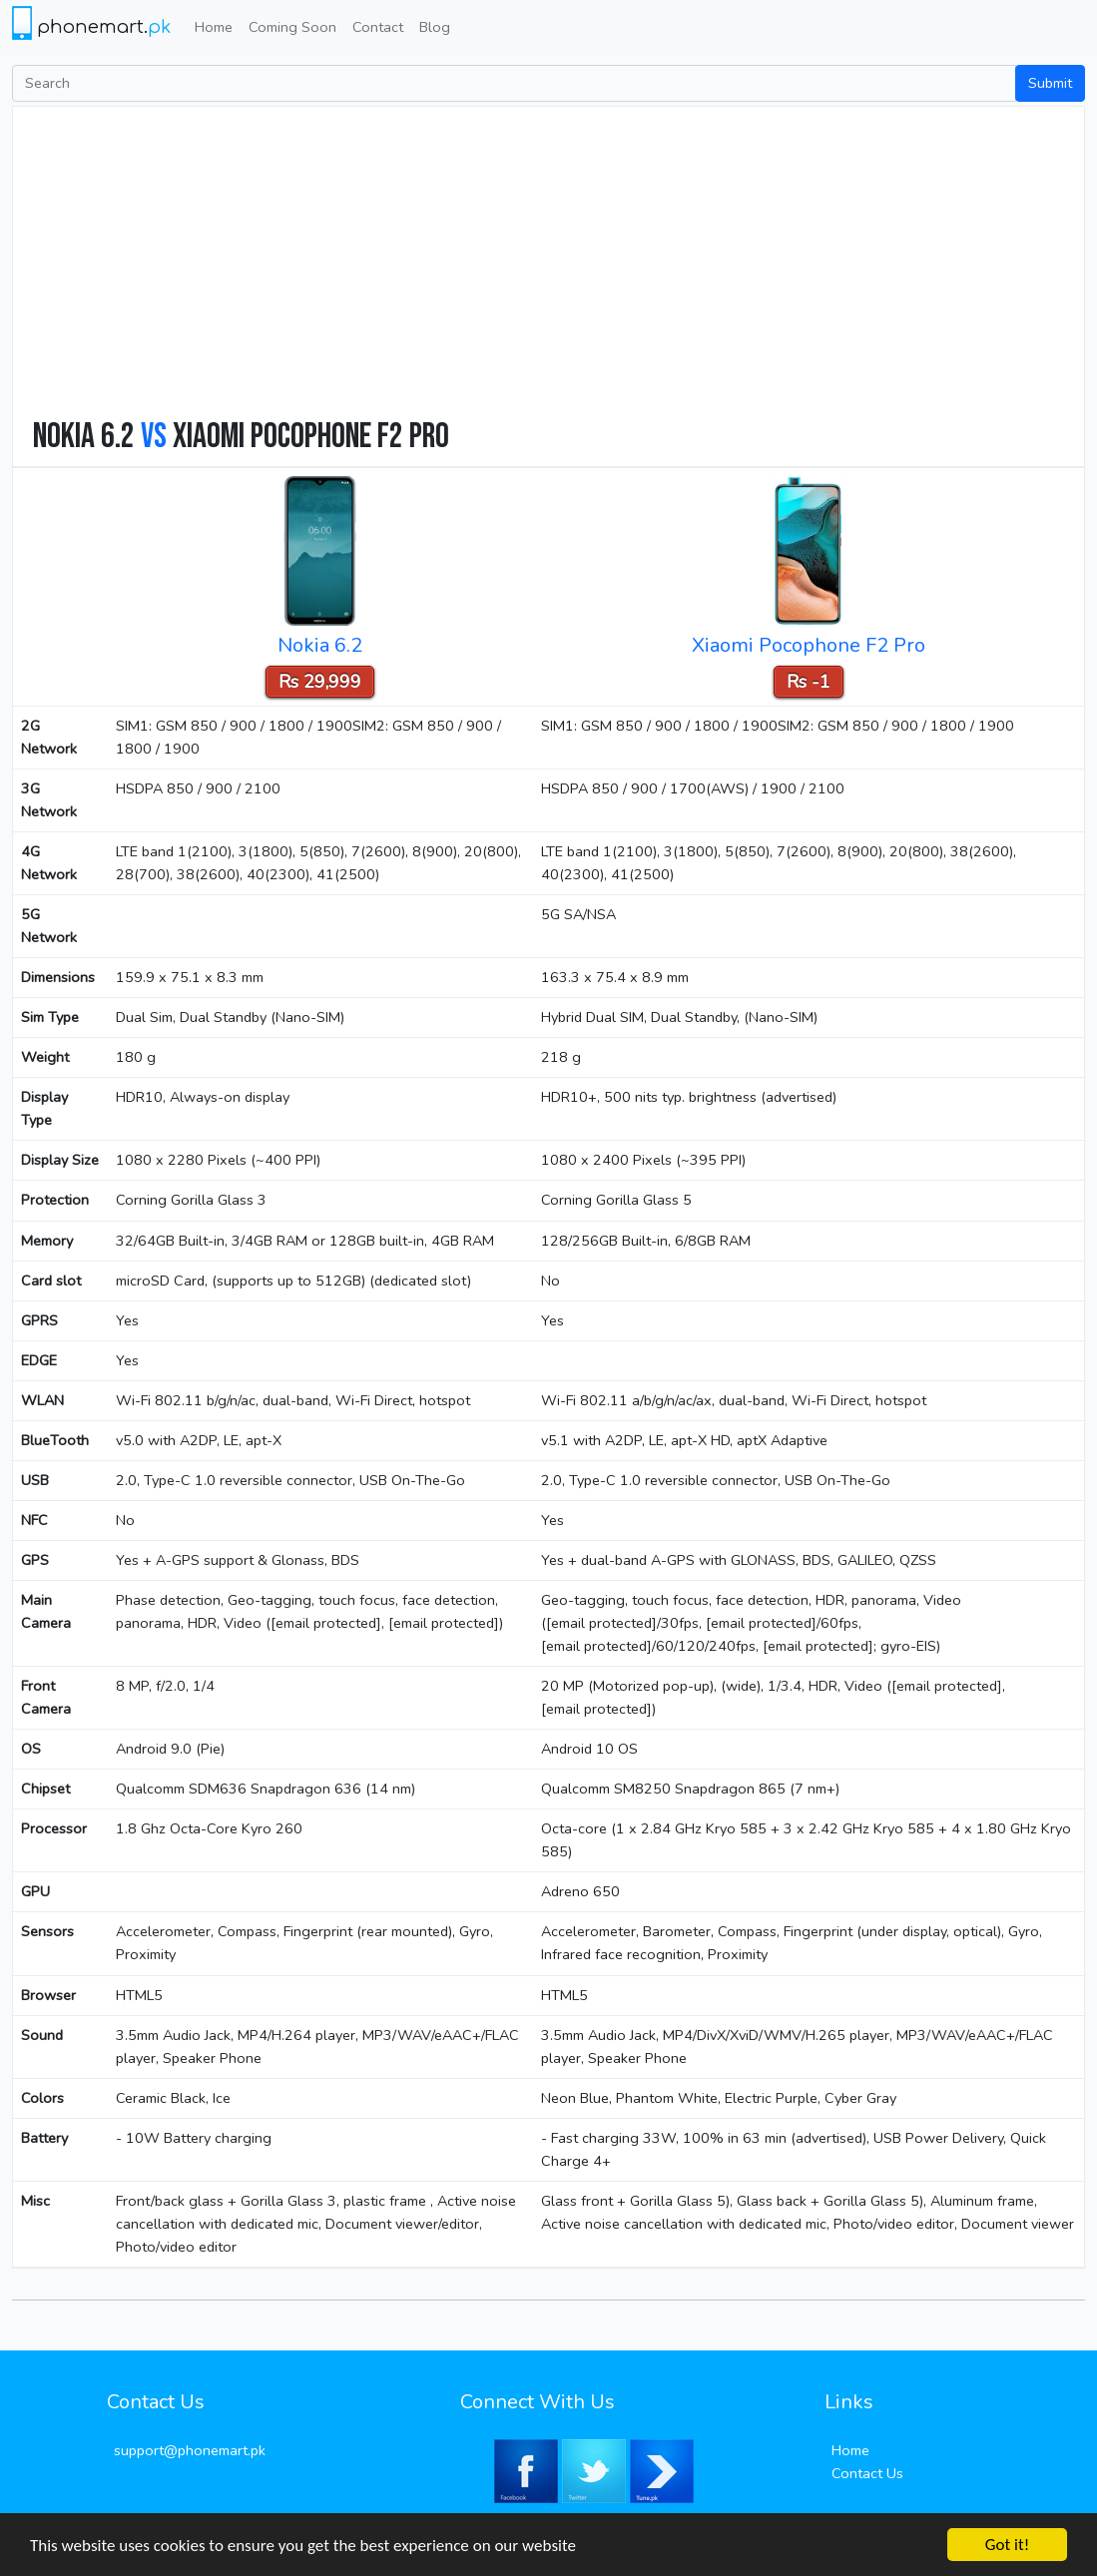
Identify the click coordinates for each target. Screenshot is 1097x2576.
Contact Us (867, 2473)
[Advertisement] (558, 266)
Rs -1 (808, 682)
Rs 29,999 (319, 682)
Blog (434, 27)
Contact (377, 27)
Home (214, 27)
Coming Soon (292, 27)
